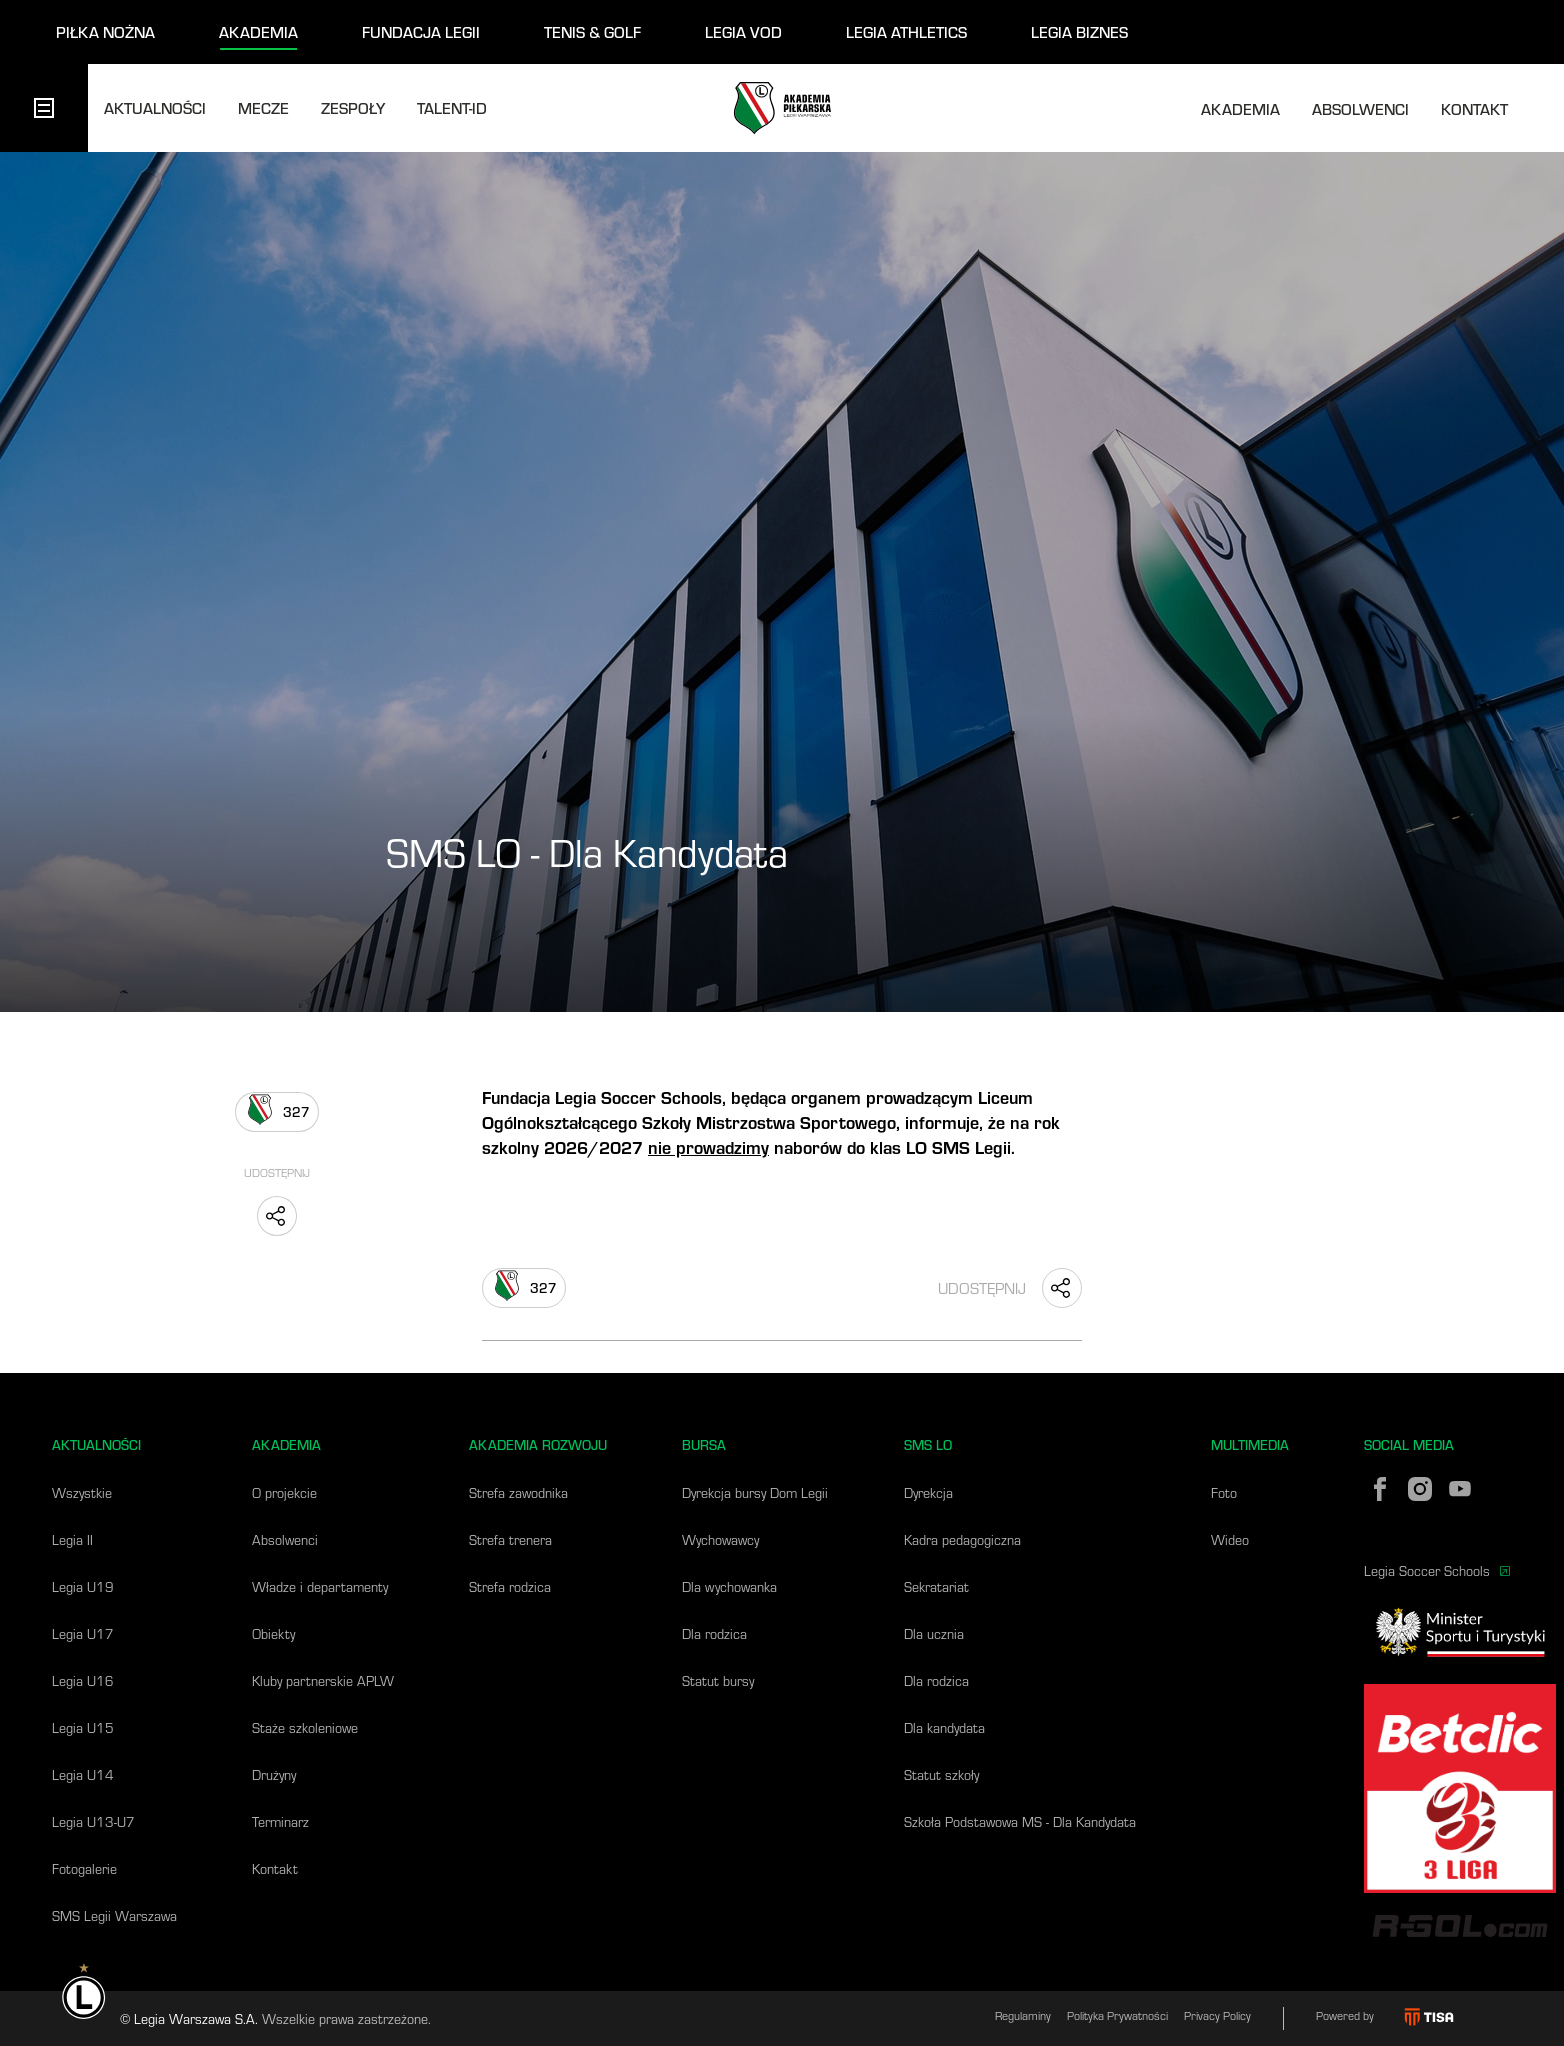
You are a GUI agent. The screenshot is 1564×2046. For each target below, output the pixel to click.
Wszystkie (82, 1492)
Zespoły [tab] (353, 107)
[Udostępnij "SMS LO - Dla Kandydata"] (277, 1216)
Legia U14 (83, 1774)
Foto (1224, 1492)
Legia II (72, 1539)
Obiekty (273, 1633)
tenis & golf (592, 31)
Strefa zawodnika (518, 1492)
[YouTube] (1460, 1489)
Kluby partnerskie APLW (323, 1680)
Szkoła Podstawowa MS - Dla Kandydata (1020, 1821)
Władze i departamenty (320, 1586)
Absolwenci (1360, 108)
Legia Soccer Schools (1437, 1570)
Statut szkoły (941, 1774)
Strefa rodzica (510, 1586)
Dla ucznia (934, 1633)
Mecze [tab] (263, 107)
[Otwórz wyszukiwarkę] (1540, 108)
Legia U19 (83, 1586)
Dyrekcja (928, 1492)
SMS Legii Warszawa (114, 1915)
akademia (258, 31)
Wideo (1230, 1539)
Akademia (1240, 108)
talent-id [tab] (452, 107)
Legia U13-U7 (93, 1821)
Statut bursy (718, 1680)
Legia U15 (83, 1727)
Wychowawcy (720, 1539)
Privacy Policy (1217, 2015)
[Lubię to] (277, 1112)
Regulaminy (1023, 2015)
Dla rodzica (714, 1633)
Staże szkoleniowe (305, 1727)
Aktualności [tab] (155, 107)
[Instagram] (1420, 1489)
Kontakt (1474, 108)
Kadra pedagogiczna (962, 1539)
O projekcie (284, 1492)
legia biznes (1079, 31)
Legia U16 (83, 1680)
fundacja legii (421, 31)
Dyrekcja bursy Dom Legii (755, 1492)
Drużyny (274, 1774)
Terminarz (280, 1821)
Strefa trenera (510, 1539)
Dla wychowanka (729, 1586)
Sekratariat (936, 1586)
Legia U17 (83, 1633)
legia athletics (906, 31)
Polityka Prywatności (1117, 2015)
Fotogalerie (84, 1868)
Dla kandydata (944, 1727)
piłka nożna (105, 31)
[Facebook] (1380, 1489)
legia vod (743, 31)
